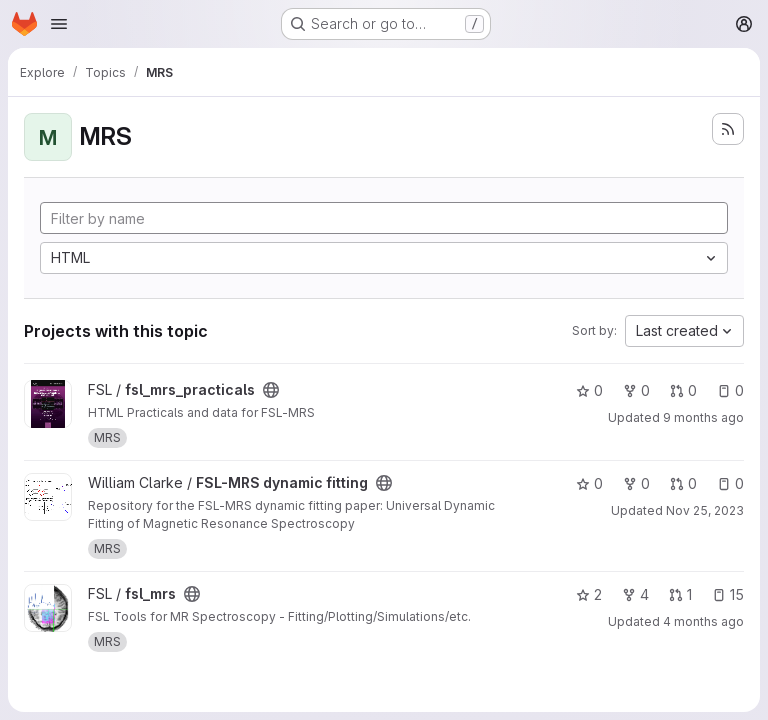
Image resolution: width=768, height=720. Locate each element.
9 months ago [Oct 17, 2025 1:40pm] (703, 417)
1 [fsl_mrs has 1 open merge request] (680, 594)
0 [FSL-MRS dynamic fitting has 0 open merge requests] (683, 483)
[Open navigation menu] (59, 24)
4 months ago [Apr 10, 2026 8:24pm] (703, 621)
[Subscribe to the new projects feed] (728, 129)
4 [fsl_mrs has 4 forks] (635, 594)
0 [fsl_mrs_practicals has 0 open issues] (730, 390)
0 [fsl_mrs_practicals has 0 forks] (636, 390)
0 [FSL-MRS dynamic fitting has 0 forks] (636, 483)
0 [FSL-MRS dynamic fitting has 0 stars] (589, 483)
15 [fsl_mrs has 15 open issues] (728, 594)
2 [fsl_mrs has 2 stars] (589, 594)
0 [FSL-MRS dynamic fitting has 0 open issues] (730, 483)
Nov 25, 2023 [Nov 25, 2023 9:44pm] (705, 510)
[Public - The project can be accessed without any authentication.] (271, 390)
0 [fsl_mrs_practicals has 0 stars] (589, 390)
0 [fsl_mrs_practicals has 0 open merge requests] (683, 390)
